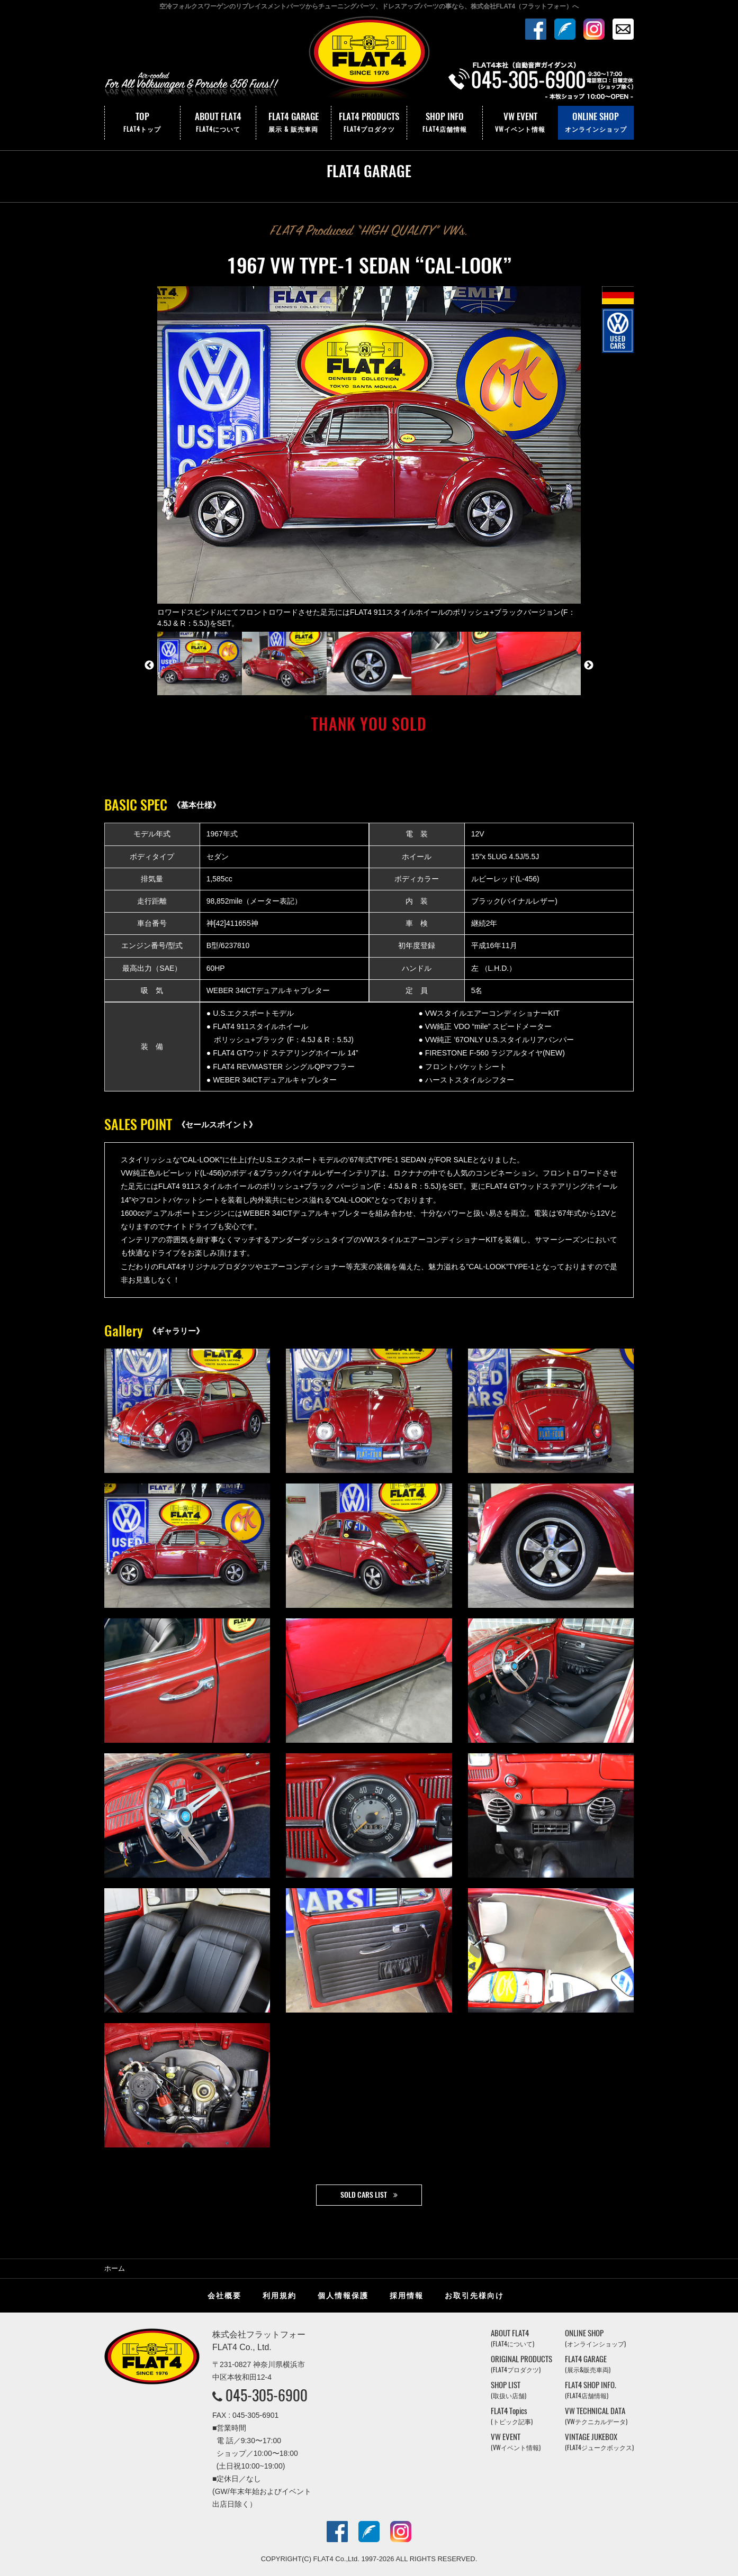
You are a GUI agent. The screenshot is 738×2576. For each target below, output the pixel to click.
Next (588, 665)
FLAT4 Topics (512, 2416)
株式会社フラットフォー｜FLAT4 (369, 60)
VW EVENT (520, 122)
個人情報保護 (343, 2295)
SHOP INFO (444, 122)
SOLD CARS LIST (363, 2195)
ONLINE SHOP (596, 122)
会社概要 (224, 2295)
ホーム (114, 2268)
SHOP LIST (508, 2390)
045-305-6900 (267, 2395)
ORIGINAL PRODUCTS (521, 2364)
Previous (149, 665)
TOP (142, 122)
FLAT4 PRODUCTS (369, 122)
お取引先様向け (474, 2295)
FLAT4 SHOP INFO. (590, 2390)
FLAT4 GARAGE (293, 122)
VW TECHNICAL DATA (596, 2416)
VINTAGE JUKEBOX (599, 2442)
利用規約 (279, 2295)
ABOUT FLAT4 (218, 122)
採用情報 (407, 2295)
